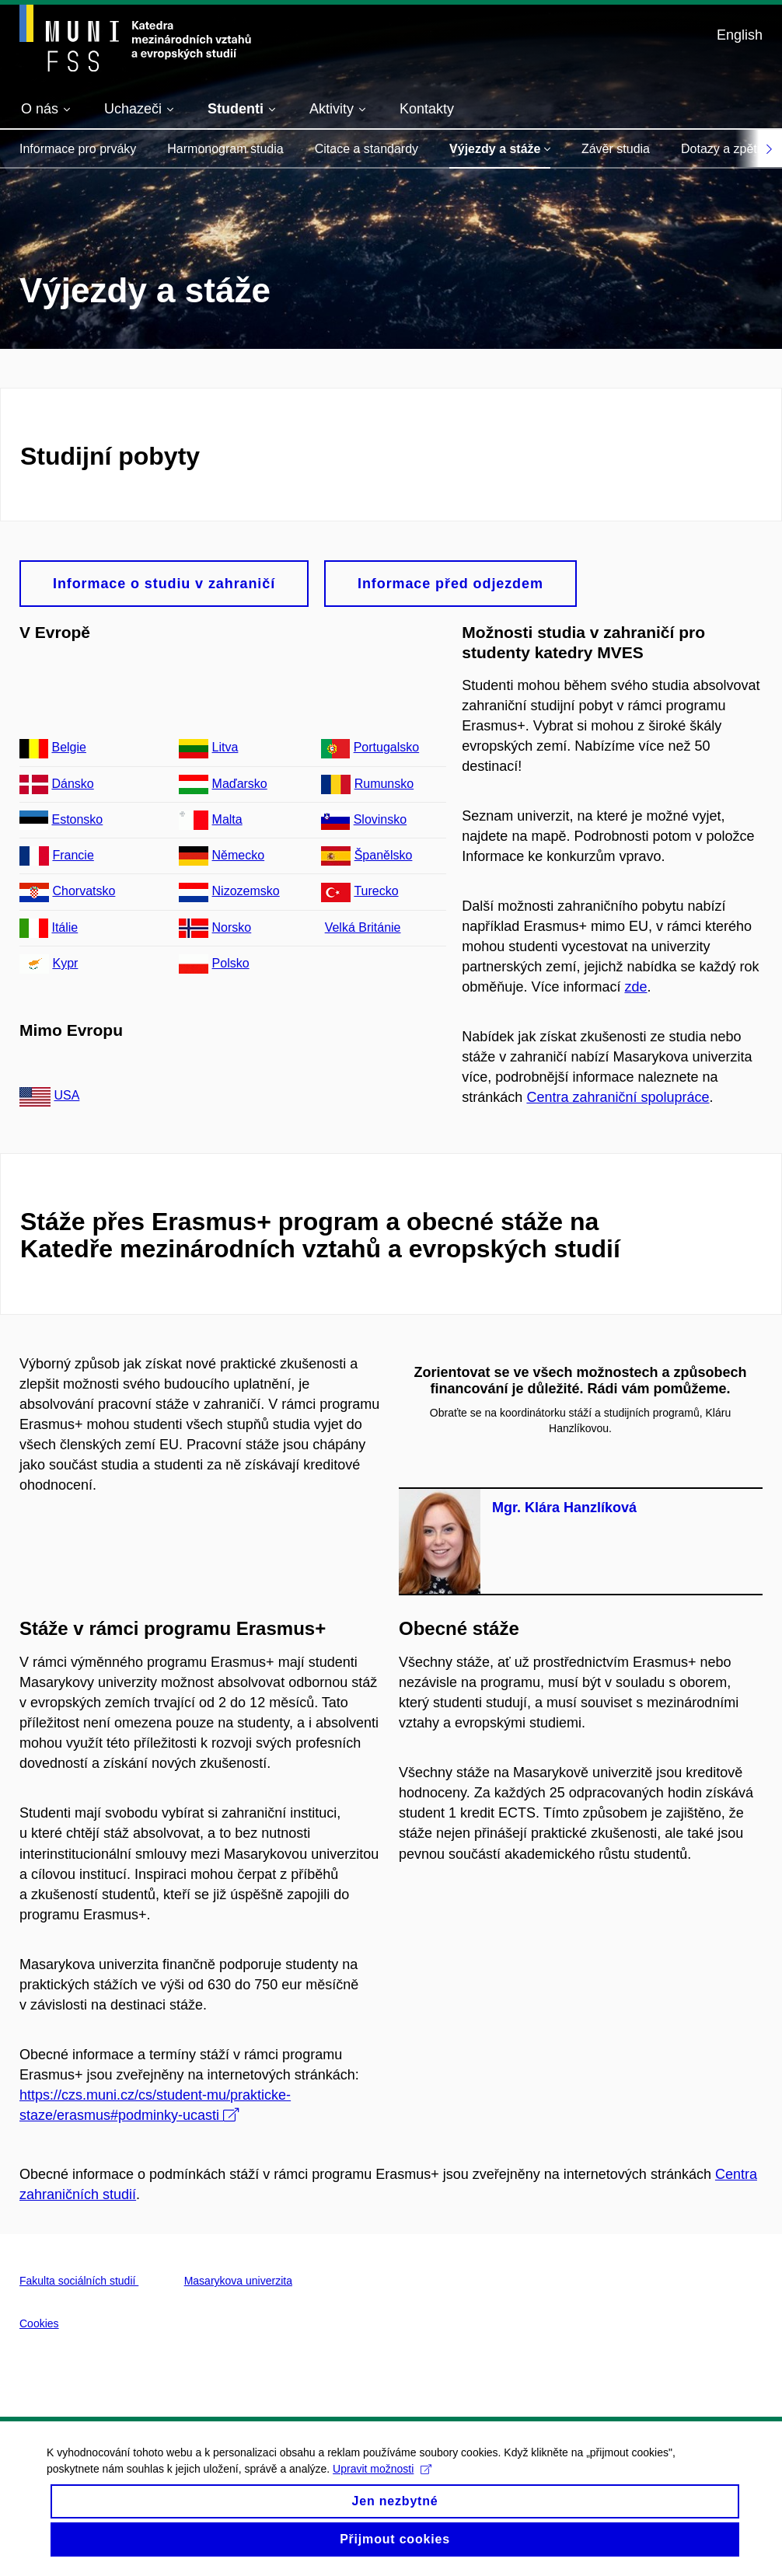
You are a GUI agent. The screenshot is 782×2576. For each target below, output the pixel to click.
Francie (72, 855)
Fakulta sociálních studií (78, 2280)
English (740, 35)
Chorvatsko (83, 891)
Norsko (232, 927)
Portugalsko (387, 747)
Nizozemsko (246, 891)
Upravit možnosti (382, 2481)
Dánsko (72, 783)
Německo (238, 855)
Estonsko (77, 819)
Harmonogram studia (225, 148)
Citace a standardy (366, 148)
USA (66, 1095)
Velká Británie (363, 927)
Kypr (65, 963)
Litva (225, 747)
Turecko (376, 891)
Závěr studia (615, 148)
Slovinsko (380, 819)
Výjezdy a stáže (499, 148)
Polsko (231, 963)
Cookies (39, 2323)
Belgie (68, 747)
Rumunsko (384, 783)
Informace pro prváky (77, 148)
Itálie (64, 927)
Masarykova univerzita (238, 2280)
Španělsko (383, 855)
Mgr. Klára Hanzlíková (564, 1507)
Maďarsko (239, 783)
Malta (227, 819)
